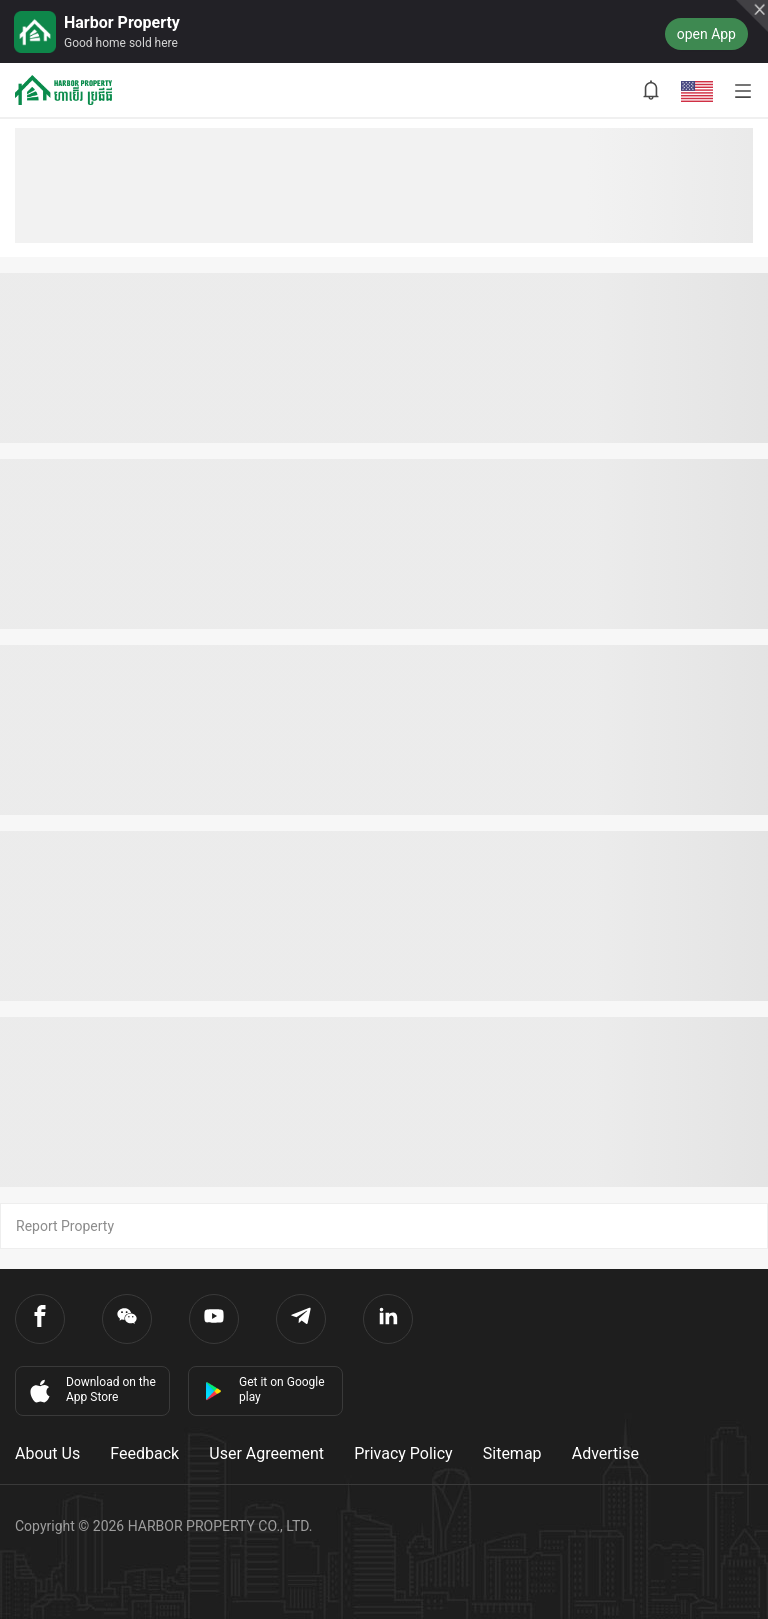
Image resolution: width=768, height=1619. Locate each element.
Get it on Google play (264, 1389)
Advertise (605, 1453)
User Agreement (266, 1453)
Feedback (144, 1453)
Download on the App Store (91, 1390)
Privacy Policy (403, 1453)
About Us (47, 1453)
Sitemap (512, 1453)
